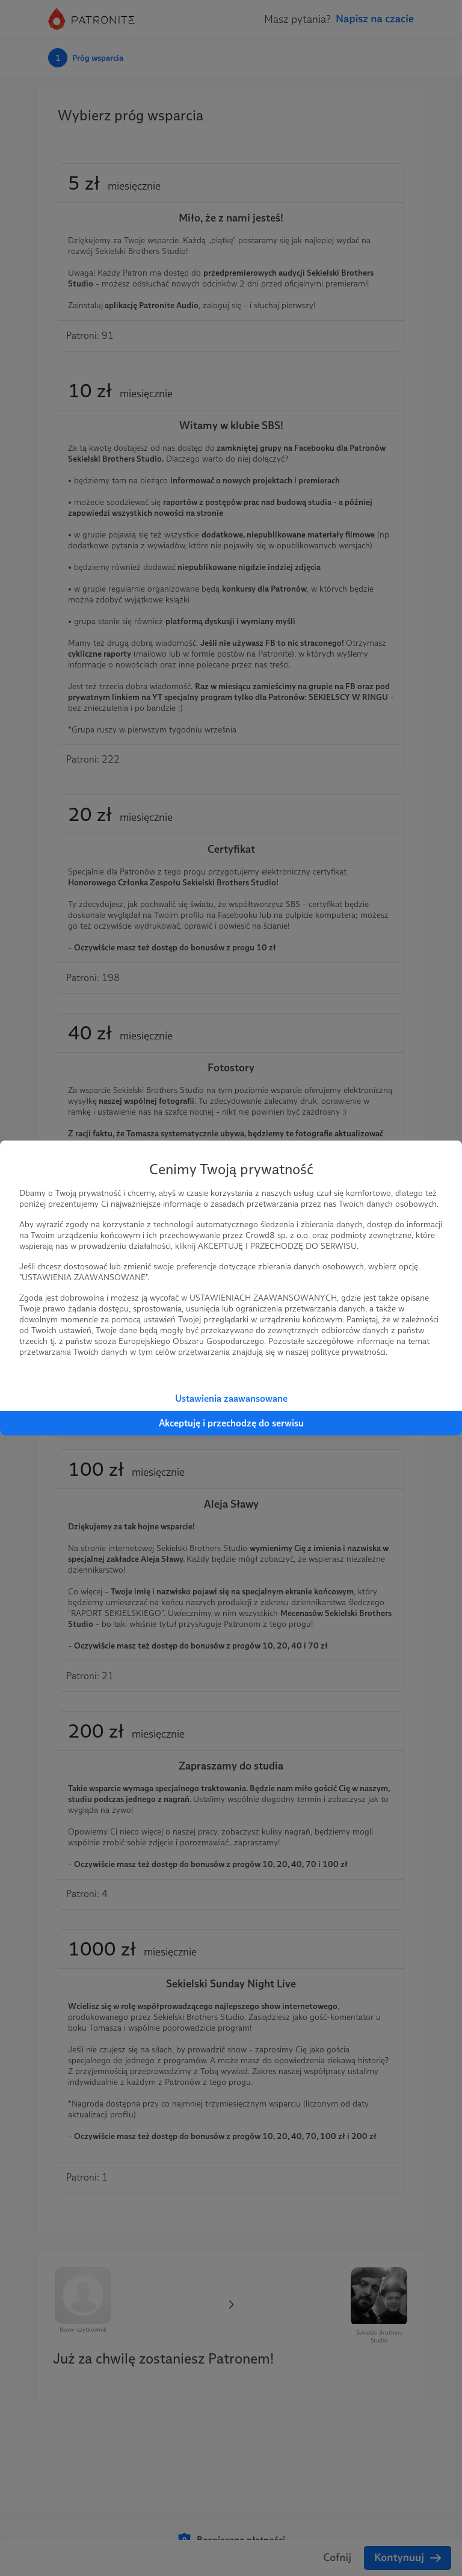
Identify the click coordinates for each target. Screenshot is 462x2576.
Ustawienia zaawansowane (231, 1398)
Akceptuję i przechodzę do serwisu (231, 1423)
